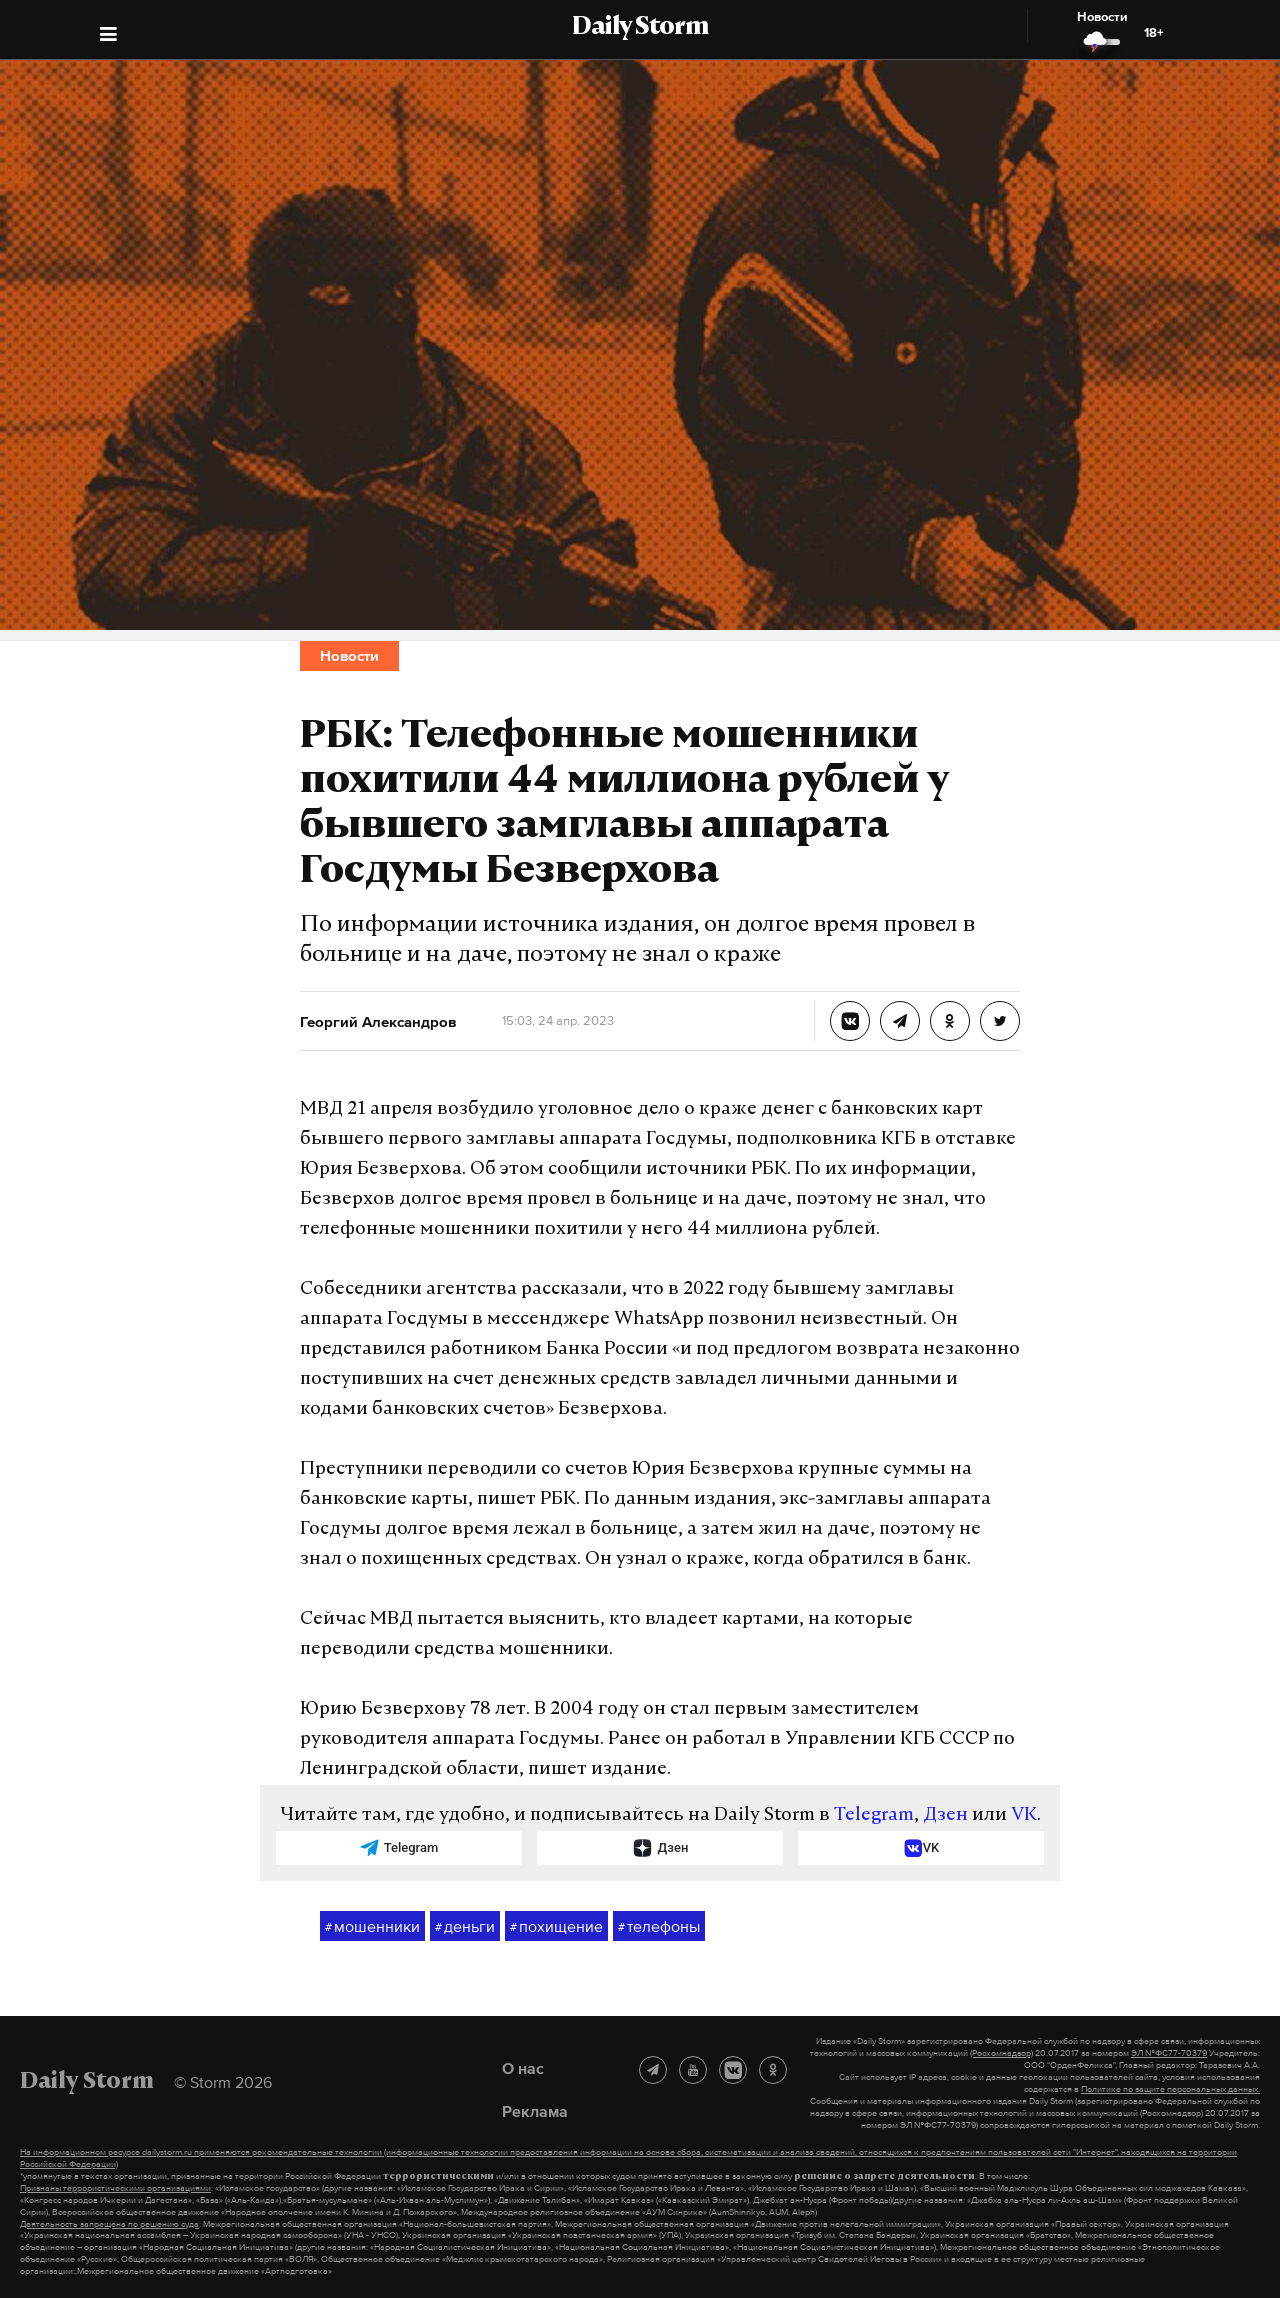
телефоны (659, 1927)
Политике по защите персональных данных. (1170, 2089)
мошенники (372, 1927)
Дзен (945, 1815)
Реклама (535, 2111)
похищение (556, 1927)
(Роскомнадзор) (1001, 2053)
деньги (465, 1927)
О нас (523, 2068)
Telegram (874, 1815)
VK (1024, 1815)
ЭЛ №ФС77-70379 (1169, 2053)
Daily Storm (640, 28)
